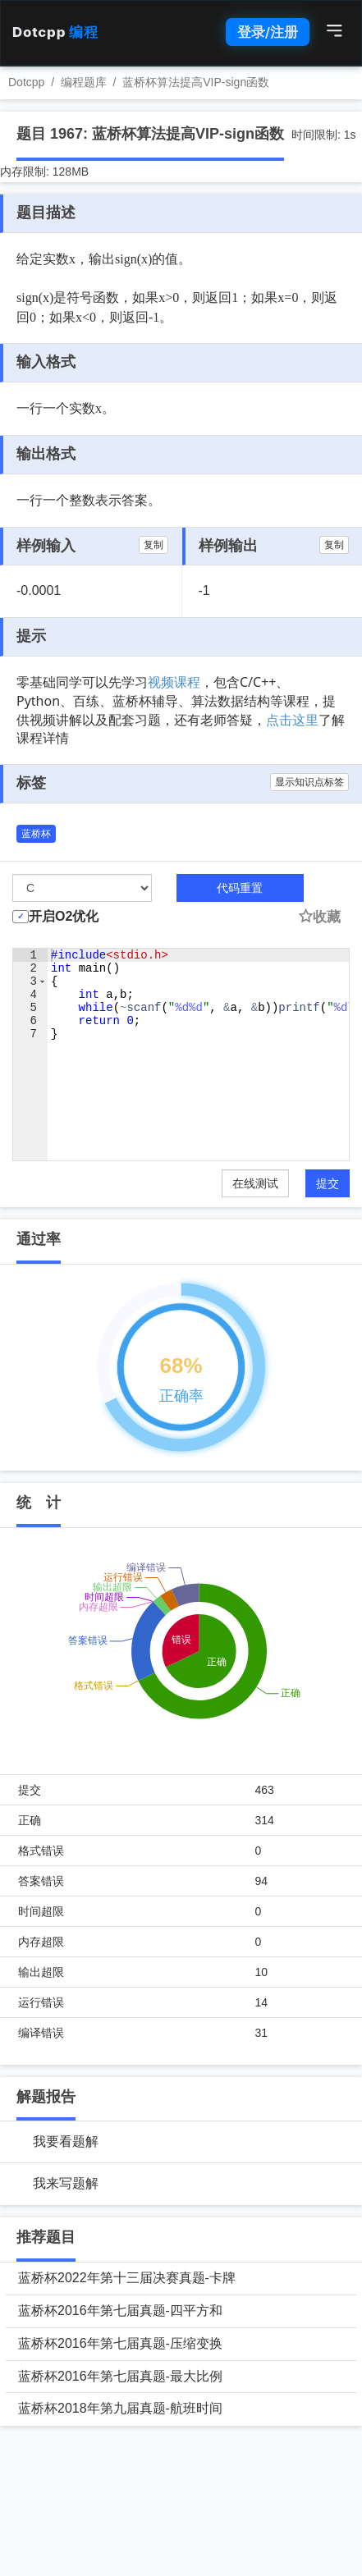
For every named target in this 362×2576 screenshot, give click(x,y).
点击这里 (292, 720)
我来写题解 (66, 2183)
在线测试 (255, 1183)
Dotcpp (55, 32)
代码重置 (240, 888)
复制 (153, 545)
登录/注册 (267, 32)
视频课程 (174, 682)
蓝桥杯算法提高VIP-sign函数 (195, 82)
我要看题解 (66, 2141)
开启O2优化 (64, 916)
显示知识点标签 (309, 782)
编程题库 (84, 82)
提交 (327, 1183)
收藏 (319, 917)
